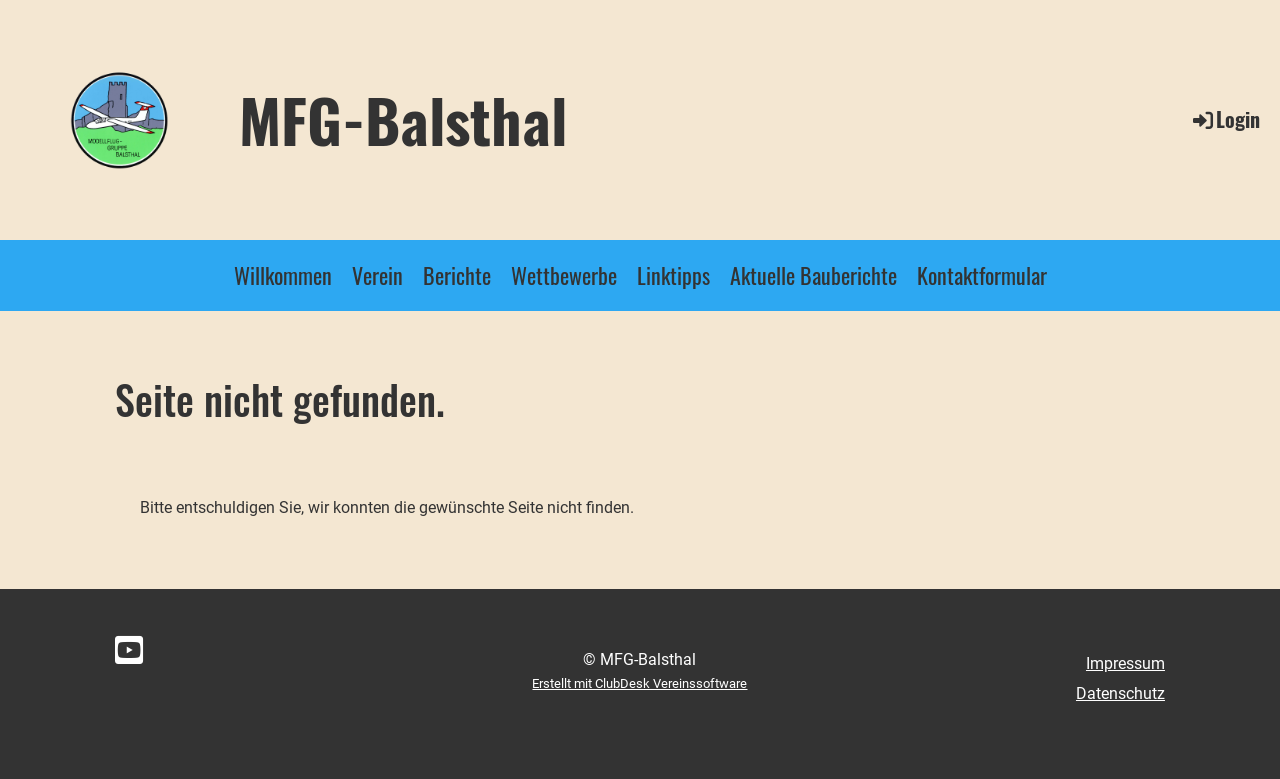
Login (1225, 119)
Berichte (457, 275)
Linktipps (673, 275)
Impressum (1125, 663)
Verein (377, 275)
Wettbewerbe (564, 275)
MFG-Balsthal (403, 119)
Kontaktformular (982, 275)
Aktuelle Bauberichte (813, 275)
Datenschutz (1120, 693)
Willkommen (283, 275)
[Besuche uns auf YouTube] (129, 651)
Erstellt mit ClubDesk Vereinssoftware (639, 683)
